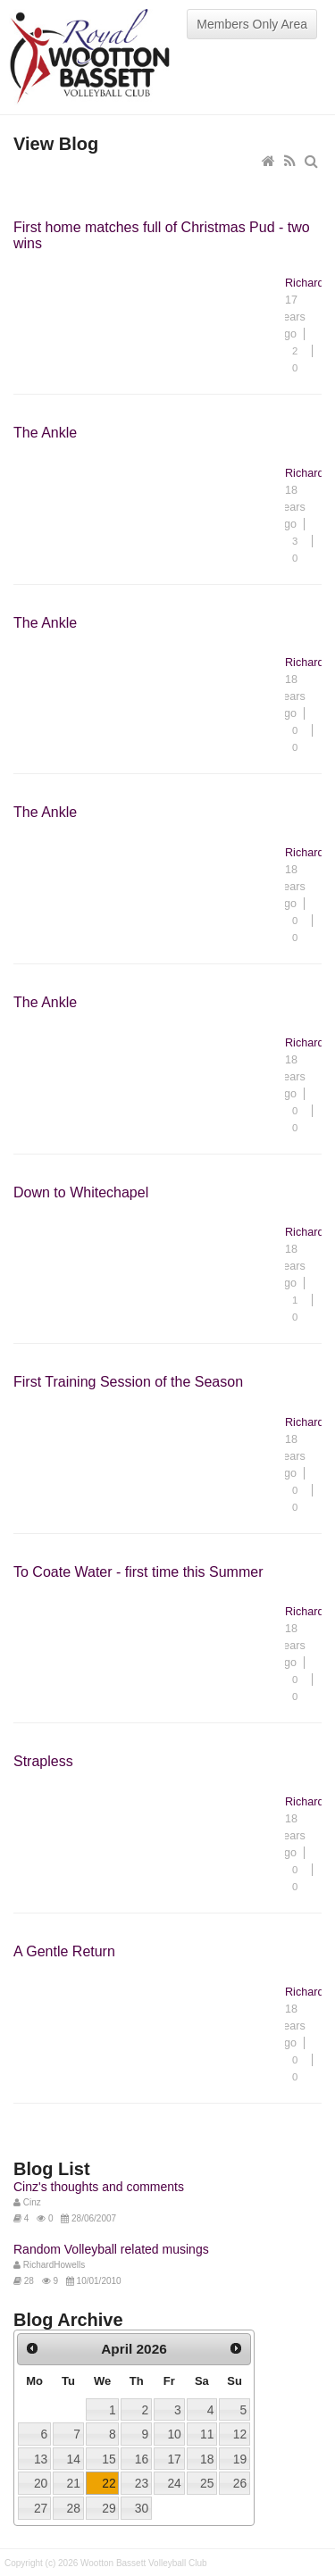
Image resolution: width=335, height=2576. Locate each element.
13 (40, 2459)
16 (141, 2459)
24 (173, 2483)
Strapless (43, 1761)
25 (207, 2483)
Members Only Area (252, 24)
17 (173, 2459)
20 (40, 2483)
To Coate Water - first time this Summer (138, 1572)
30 (141, 2508)
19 (240, 2459)
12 (240, 2434)
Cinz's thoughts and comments (98, 2187)
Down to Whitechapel (80, 1192)
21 (73, 2483)
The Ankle (45, 432)
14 (73, 2459)
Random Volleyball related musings (111, 2249)
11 (207, 2434)
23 (141, 2483)
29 (108, 2508)
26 (240, 2483)
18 (207, 2459)
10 (173, 2434)
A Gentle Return (64, 1951)
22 (108, 2483)
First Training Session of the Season (128, 1381)
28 (73, 2508)
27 (40, 2508)
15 (108, 2459)
